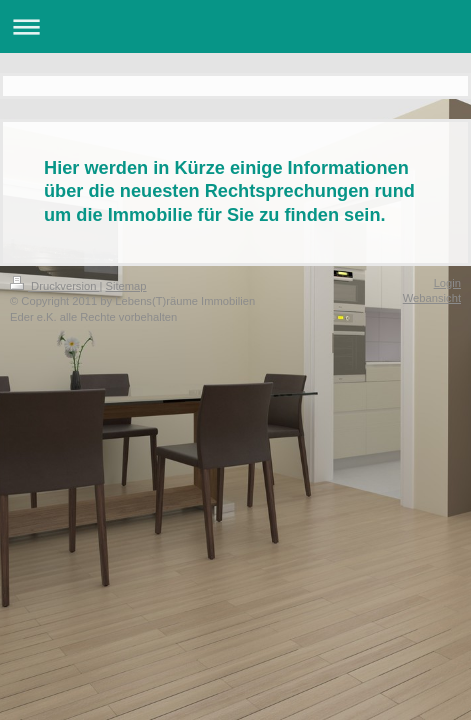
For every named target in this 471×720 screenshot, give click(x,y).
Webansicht (432, 298)
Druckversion (55, 286)
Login (447, 283)
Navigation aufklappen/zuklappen (235, 26)
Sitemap (126, 286)
